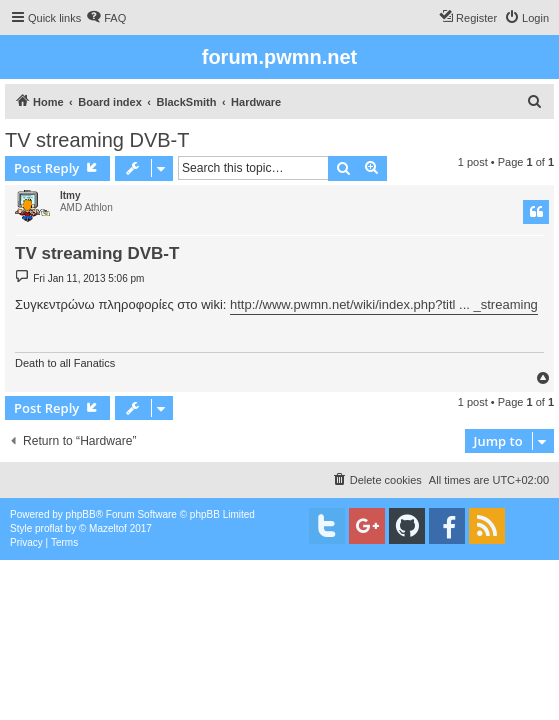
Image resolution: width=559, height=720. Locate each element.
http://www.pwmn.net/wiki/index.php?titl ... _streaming (384, 304)
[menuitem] (106, 18)
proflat (49, 528)
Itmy (70, 195)
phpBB (81, 514)
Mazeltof (108, 528)
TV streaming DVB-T (97, 140)
